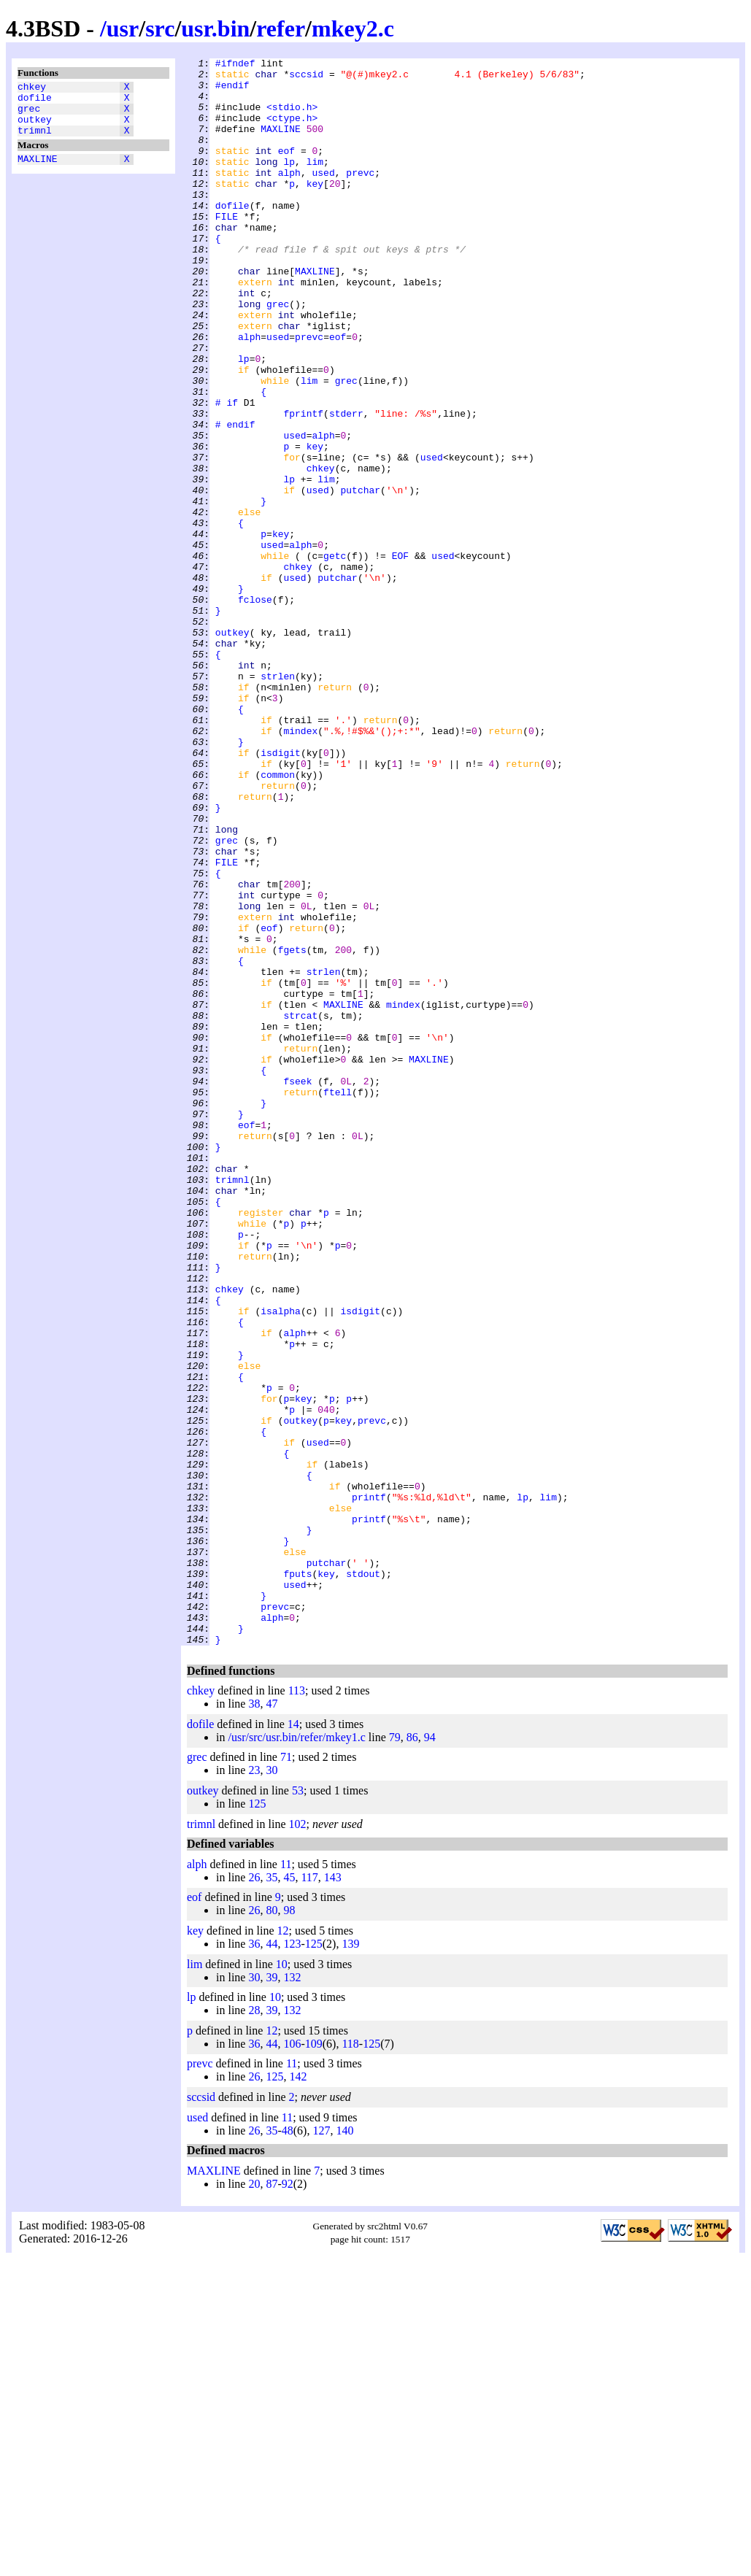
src (159, 28)
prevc (360, 196)
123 (292, 2261)
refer (280, 28)
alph (289, 196)
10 (282, 2281)
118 (350, 2361)
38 (254, 2021)
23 (254, 2087)
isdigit (281, 892)
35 (271, 2195)
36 (254, 2261)
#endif (232, 91)
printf (369, 1785)
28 (254, 2327)
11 (285, 2181)
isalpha (281, 1562)
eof (286, 170)
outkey (35, 127)
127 (321, 2448)
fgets (292, 1128)
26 (254, 2195)
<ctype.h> (291, 130)
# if (226, 472)
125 (257, 2121)
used (323, 196)
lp (289, 183)
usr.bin (215, 28)
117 (309, 2195)
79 (395, 2054)
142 (298, 2394)
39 (271, 2294)
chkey (32, 88)
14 (293, 2041)
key (315, 209)
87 (271, 2501)
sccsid (306, 78)
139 (350, 2261)
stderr (346, 485)
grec (29, 114)
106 (292, 2361)
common (278, 918)
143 (333, 2195)
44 (271, 2261)
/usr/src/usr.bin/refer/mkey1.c (296, 2054)
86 (412, 2054)
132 (292, 2294)
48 (287, 2448)
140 (344, 2448)
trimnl (35, 140)
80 (271, 2227)
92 (287, 2501)
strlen (278, 800)
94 (430, 2054)
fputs (297, 1877)
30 (271, 2087)
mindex (300, 866)
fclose (255, 708)
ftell (337, 1299)
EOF (400, 656)
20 (254, 2501)
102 (298, 2141)
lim (315, 183)
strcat (300, 1207)
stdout (363, 1877)
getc (334, 656)
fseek (297, 1286)
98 (289, 2227)
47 (271, 2021)
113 (296, 2008)
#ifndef (235, 65)
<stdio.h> (291, 117)
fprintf (303, 485)
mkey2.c (353, 28)
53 (298, 2108)
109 (314, 2361)
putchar (360, 577)
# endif (235, 498)
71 (286, 2074)
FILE (226, 248)
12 (283, 2248)
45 (289, 2195)
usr (123, 28)
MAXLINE (38, 171)
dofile (35, 101)
